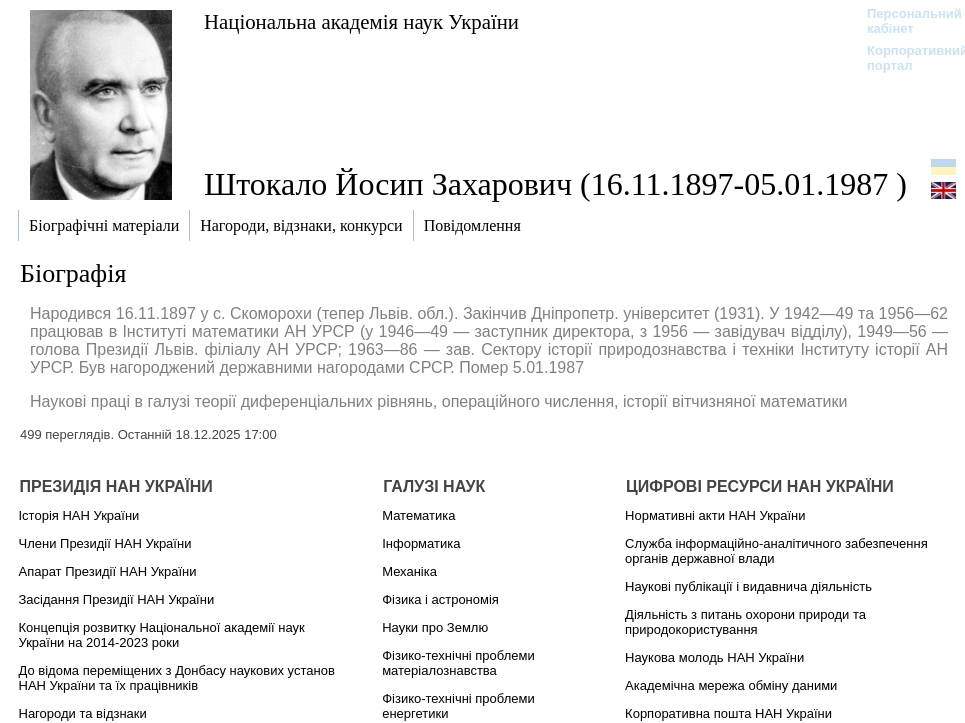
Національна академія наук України (361, 21)
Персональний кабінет (904, 21)
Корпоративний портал (904, 58)
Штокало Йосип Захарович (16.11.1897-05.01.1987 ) (555, 184)
